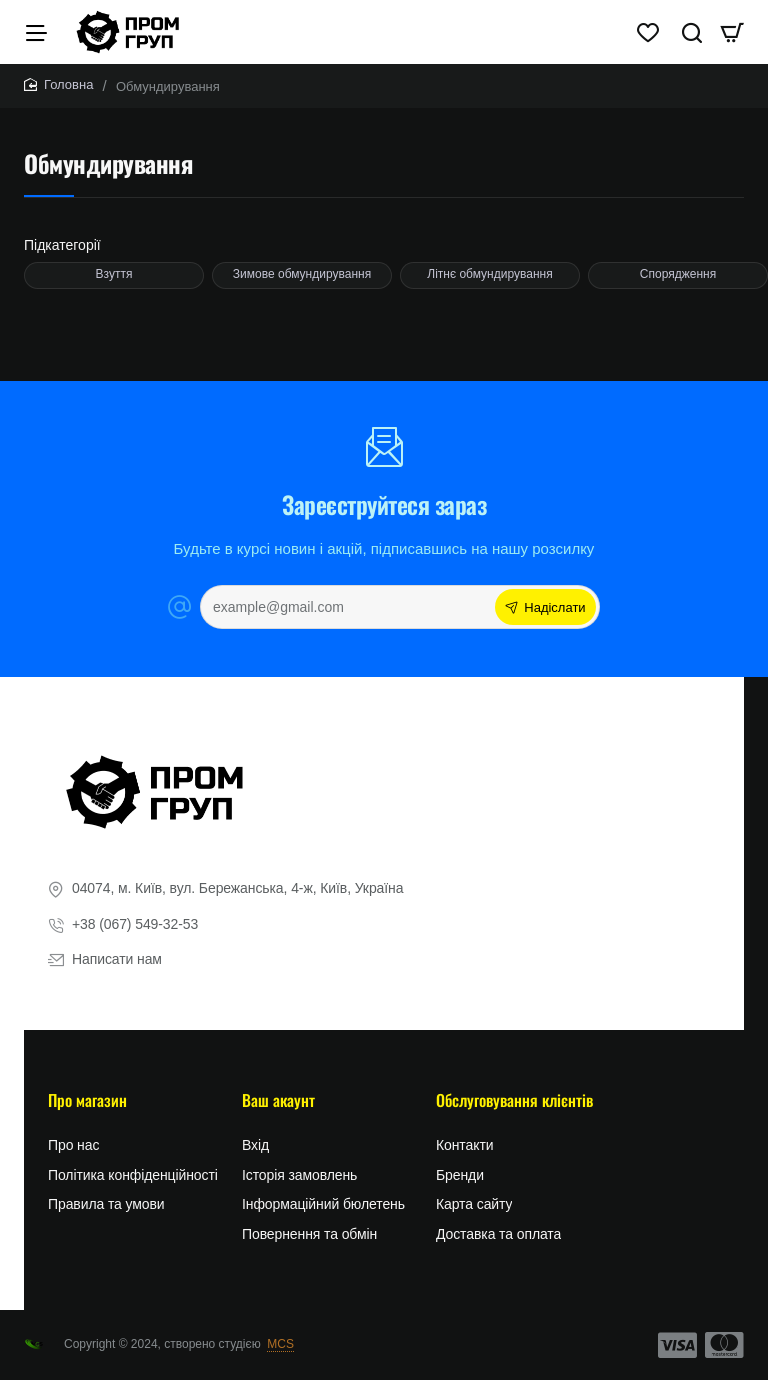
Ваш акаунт (278, 1105)
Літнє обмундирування (489, 290)
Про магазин (87, 1105)
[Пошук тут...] (680, 40)
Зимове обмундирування (302, 290)
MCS (280, 1344)
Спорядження (678, 290)
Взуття (114, 290)
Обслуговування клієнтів (514, 1105)
